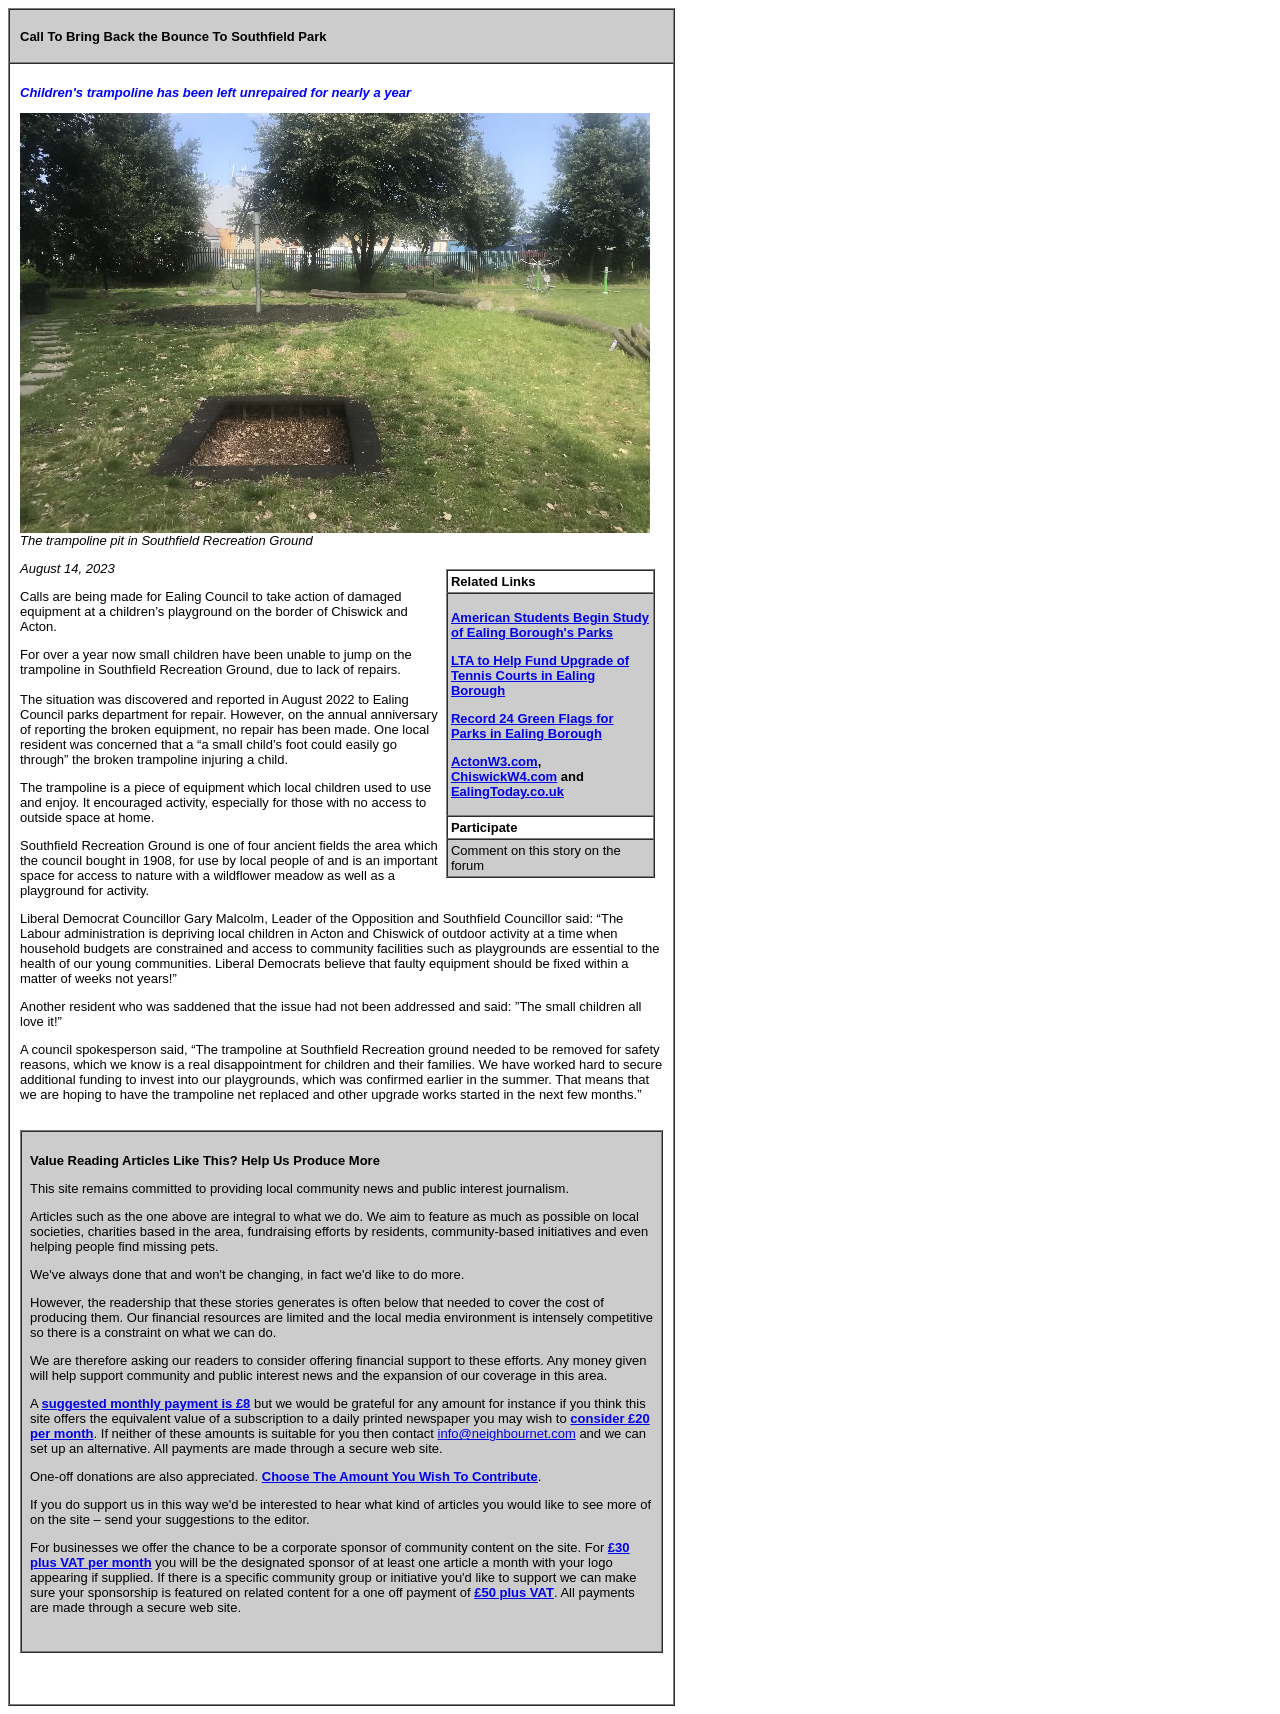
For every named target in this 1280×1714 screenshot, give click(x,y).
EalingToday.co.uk (507, 791)
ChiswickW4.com (504, 776)
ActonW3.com (494, 761)
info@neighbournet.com (507, 1433)
